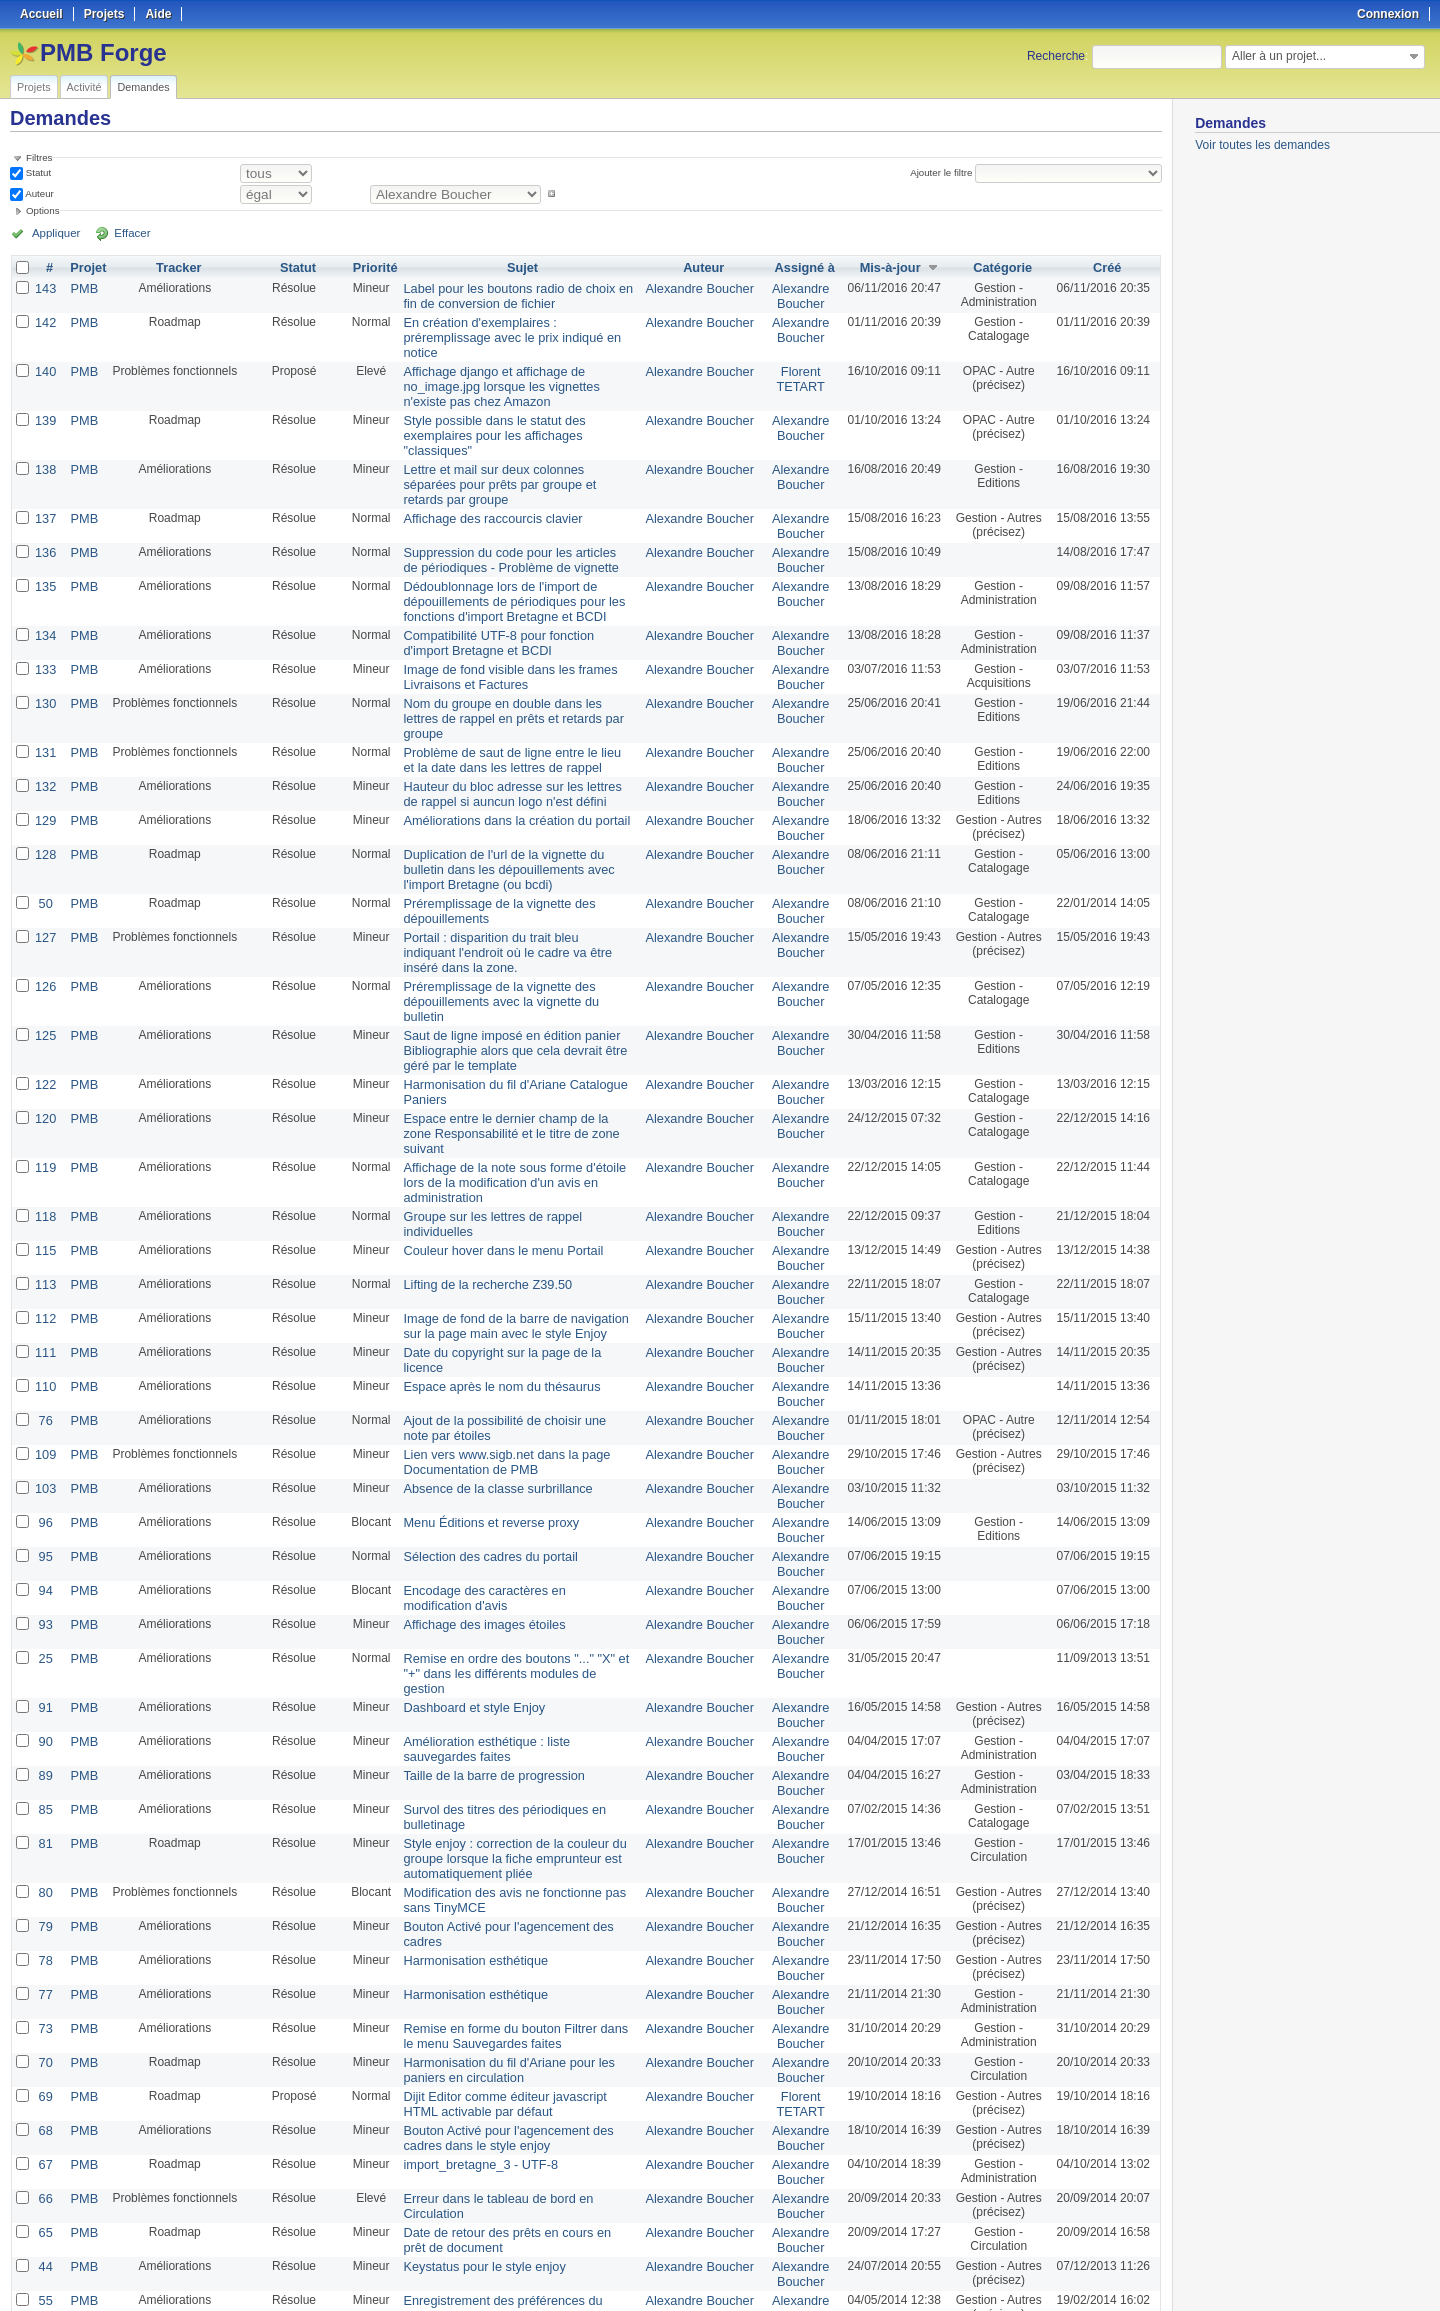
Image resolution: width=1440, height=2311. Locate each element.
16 (44, 2164)
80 (44, 1684)
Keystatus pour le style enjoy (476, 2036)
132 (45, 700)
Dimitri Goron (799, 2139)
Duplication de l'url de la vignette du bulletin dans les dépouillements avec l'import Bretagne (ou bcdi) (515, 778)
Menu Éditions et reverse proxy (482, 1350)
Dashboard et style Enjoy (466, 1510)
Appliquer (53, 233)
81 (44, 1638)
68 (44, 1908)
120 (45, 998)
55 (44, 2068)
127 (45, 842)
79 (44, 1716)
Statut (37, 172)
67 (44, 1940)
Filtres (39, 157)
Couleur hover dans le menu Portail (494, 1094)
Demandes (143, 87)
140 (45, 352)
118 (45, 1062)
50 (44, 810)
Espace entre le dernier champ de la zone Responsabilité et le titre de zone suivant (511, 1005)
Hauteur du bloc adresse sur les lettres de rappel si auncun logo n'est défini (511, 707)
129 (45, 732)
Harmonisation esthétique (468, 1748)
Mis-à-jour (886, 268)
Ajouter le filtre (944, 172)
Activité (84, 87)
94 (44, 1414)
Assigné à (802, 268)
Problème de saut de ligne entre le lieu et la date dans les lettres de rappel (515, 675)
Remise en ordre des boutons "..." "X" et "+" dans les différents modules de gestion (515, 1485)
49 (44, 2100)
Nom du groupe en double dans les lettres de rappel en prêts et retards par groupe (511, 643)
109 (45, 1286)
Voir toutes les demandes (1262, 145)
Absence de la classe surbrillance (489, 1318)
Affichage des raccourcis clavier (484, 462)
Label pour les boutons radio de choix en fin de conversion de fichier (516, 295)
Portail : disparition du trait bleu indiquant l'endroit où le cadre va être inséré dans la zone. (511, 856)
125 (45, 920)
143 (45, 288)
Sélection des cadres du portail (482, 1382)
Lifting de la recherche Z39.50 (479, 1126)
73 (44, 1812)
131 (45, 668)
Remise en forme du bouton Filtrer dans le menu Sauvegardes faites (512, 1819)
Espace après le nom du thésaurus (492, 1222)
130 (45, 636)
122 (45, 966)
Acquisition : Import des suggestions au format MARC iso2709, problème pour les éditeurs (510, 2210)
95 (44, 1382)
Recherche (1056, 56)
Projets (34, 87)
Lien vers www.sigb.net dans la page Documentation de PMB (497, 1293)
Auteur (38, 193)
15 (44, 2196)
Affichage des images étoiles (476, 1446)
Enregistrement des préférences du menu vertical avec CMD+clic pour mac (510, 2075)
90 (44, 1542)
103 (45, 1318)
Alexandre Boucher (702, 288)
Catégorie (1001, 268)
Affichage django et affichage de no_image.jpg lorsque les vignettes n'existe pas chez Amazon (514, 366)
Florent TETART (799, 359)
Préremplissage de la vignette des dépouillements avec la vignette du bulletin (512, 895)
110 (45, 1222)
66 (44, 1972)
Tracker (175, 268)
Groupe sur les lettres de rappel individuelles (518, 1062)
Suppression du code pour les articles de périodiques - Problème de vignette (508, 501)
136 (45, 494)
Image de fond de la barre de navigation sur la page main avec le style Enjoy (516, 1165)
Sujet (522, 268)
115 (45, 1094)
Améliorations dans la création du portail (506, 732)
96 (44, 1350)
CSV (1120, 2272)
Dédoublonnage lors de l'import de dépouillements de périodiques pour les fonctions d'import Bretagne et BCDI (504, 540)
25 (44, 1478)
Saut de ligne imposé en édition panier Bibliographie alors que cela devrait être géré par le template (519, 934)
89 (44, 1574)
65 (44, 2004)
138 (45, 430)
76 (44, 1254)
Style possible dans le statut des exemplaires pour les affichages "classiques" (518, 405)
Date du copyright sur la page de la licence (513, 1190)
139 (45, 398)
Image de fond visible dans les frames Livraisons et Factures (500, 611)
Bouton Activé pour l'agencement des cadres (518, 1716)
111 (45, 1190)
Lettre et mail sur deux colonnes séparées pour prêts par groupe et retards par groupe (515, 437)
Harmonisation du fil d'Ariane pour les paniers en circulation (499, 1851)
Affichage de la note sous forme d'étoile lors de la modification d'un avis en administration (519, 1037)
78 (44, 1748)
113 (45, 1126)
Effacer (121, 233)
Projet (86, 268)
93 (44, 1446)
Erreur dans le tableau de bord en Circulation (519, 1972)
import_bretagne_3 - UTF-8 (472, 1940)
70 (44, 1844)
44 (44, 2036)
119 (45, 1030)
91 (44, 1510)
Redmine (669, 2300)
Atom (1087, 2272)
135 (45, 526)
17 (44, 2132)
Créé (1107, 268)
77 (44, 1780)
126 (45, 888)
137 (45, 462)
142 (45, 320)
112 (45, 1158)
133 (45, 604)
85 (44, 1606)
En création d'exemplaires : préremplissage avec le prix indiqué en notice (515, 327)
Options (43, 210)
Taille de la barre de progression (485, 1574)
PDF (1151, 2272)
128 (45, 764)
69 (44, 1876)
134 (45, 572)
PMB (82, 288)
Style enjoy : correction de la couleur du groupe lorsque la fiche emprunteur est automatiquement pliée (505, 1652)
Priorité (371, 268)
